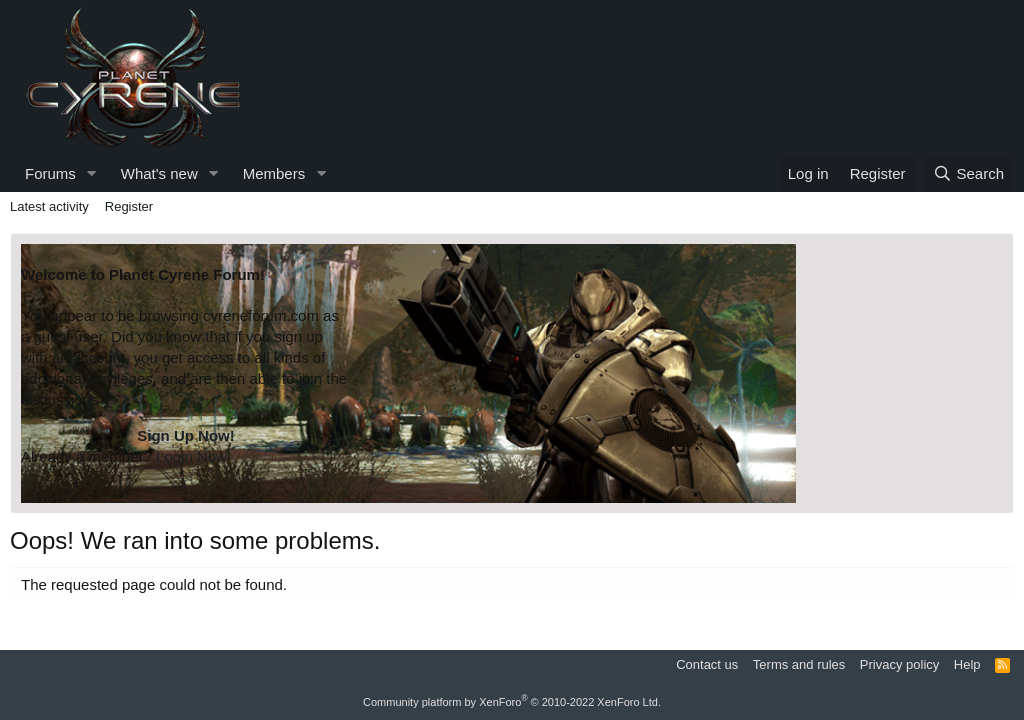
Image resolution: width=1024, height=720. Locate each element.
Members (274, 173)
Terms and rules (799, 664)
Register (129, 206)
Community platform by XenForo (512, 702)
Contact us (707, 664)
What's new (159, 173)
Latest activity (49, 206)
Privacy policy (899, 664)
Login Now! (193, 456)
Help (967, 664)
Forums (50, 173)
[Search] (968, 173)
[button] (92, 173)
